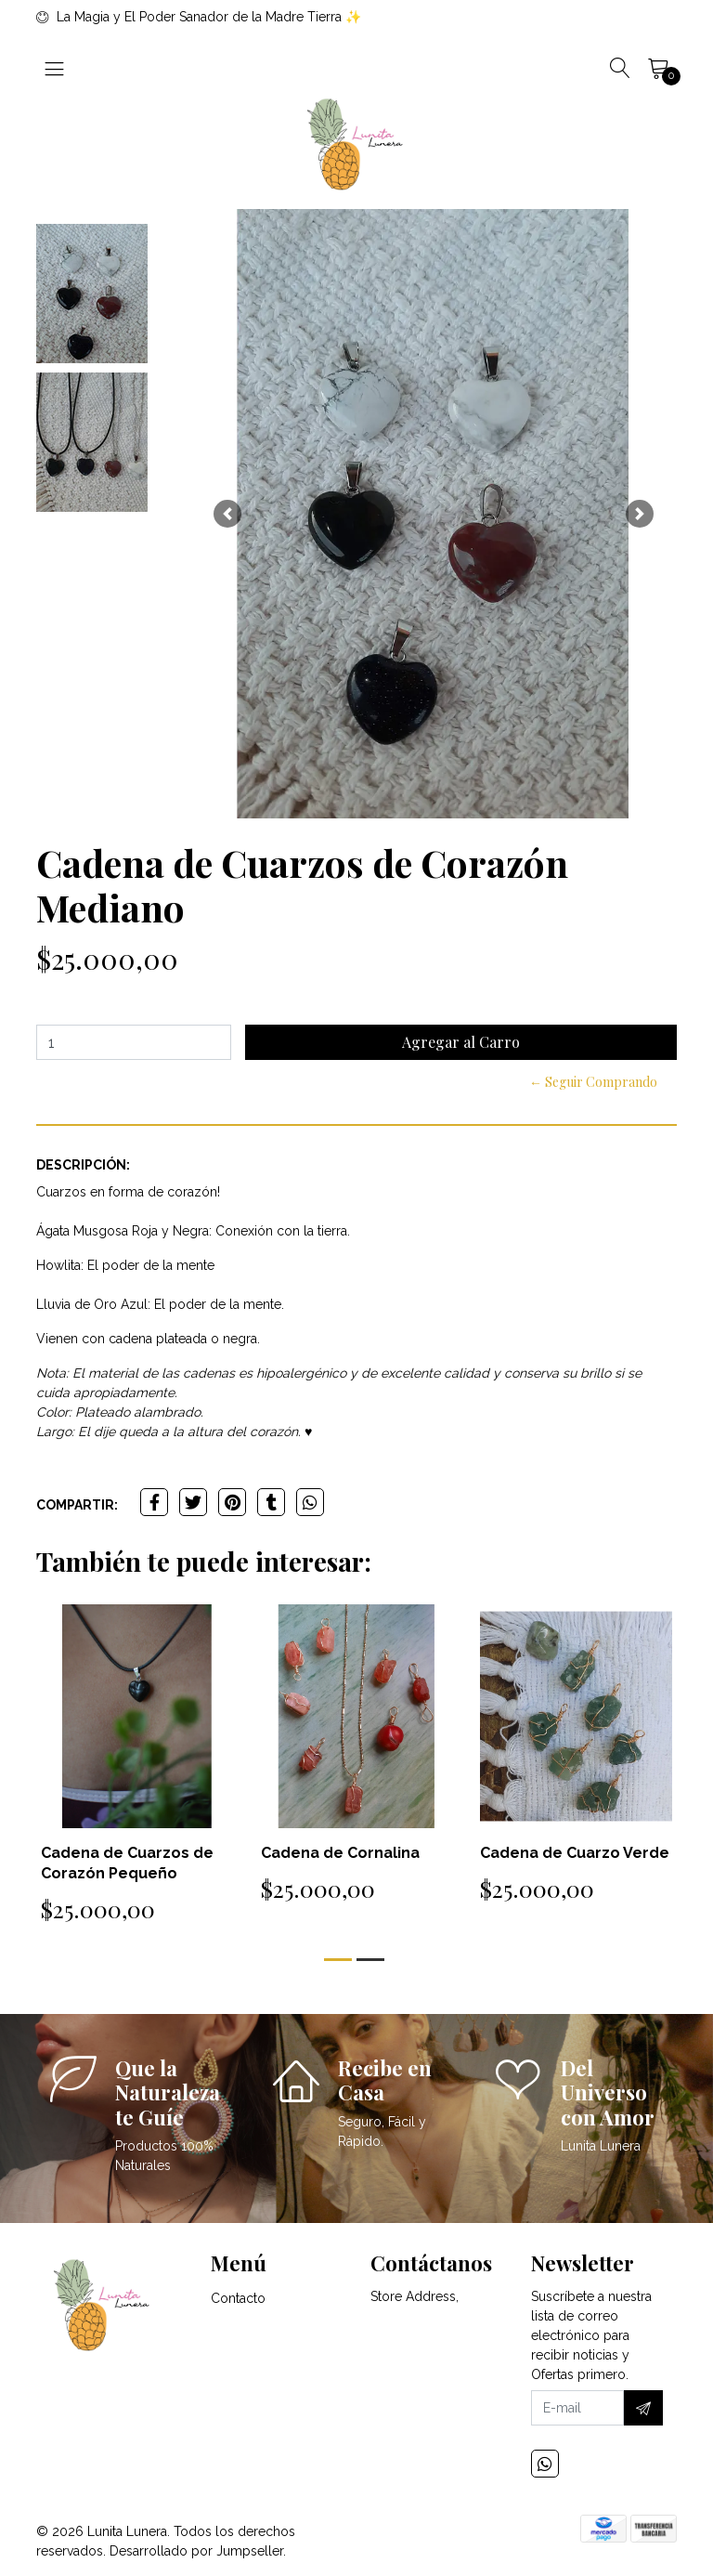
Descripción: (83, 1164)
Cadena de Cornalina (340, 1853)
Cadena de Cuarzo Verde (574, 1853)
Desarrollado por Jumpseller (196, 2550)
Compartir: (77, 1504)
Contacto (238, 2298)
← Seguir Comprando (593, 1082)
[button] (227, 513)
